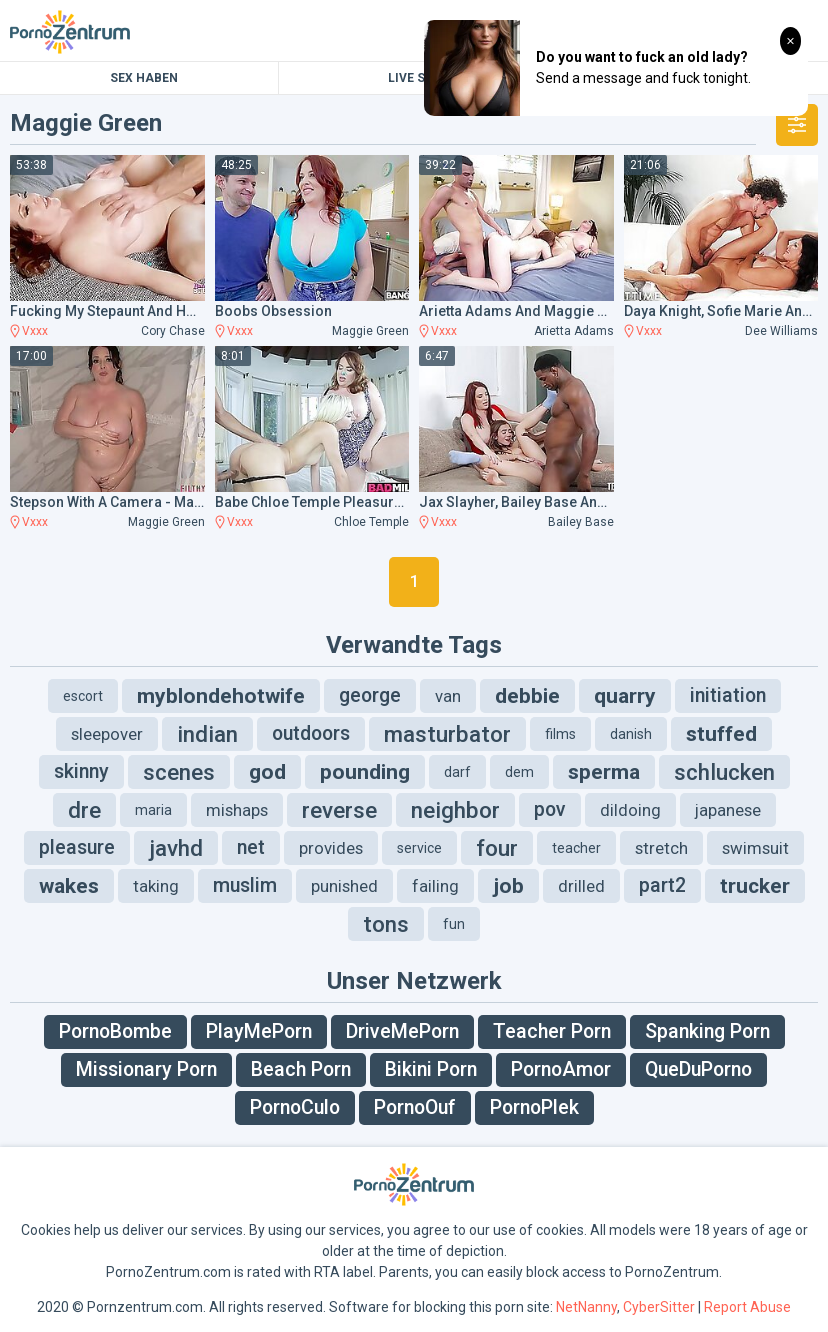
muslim (245, 885)
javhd (176, 848)
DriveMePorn (402, 1031)
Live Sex (414, 78)
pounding (365, 772)
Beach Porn (301, 1069)
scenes (179, 772)
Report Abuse (747, 1307)
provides (331, 848)
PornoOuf (415, 1107)
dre (84, 810)
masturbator (447, 734)
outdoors (311, 733)
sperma (604, 772)
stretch (661, 848)
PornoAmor (561, 1069)
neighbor (455, 810)
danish (631, 734)
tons (386, 924)
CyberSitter (659, 1307)
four (497, 848)
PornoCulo (295, 1107)
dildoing (630, 810)
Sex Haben (144, 78)
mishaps (237, 810)
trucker (755, 886)
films (560, 734)
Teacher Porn (552, 1031)
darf (457, 772)
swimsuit (755, 848)
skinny (81, 771)
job (508, 886)
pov (550, 809)
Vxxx (35, 331)
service (419, 848)
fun (454, 924)
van (448, 696)
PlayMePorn (259, 1031)
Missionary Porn (146, 1069)
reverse (339, 810)
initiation (728, 695)
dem (519, 772)
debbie (527, 696)
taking (156, 886)
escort (83, 696)
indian (207, 734)
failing (435, 886)
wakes (69, 886)
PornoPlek (534, 1107)
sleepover (107, 734)
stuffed (721, 734)
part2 (662, 885)
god (267, 772)
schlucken (724, 772)
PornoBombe (115, 1031)
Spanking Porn (707, 1031)
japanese (728, 810)
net (251, 847)
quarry (625, 696)
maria (153, 810)
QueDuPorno (698, 1069)
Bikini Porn (431, 1069)
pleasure (77, 847)
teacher (576, 848)
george (370, 695)
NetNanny (586, 1307)
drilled (581, 886)
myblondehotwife (221, 696)
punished (344, 886)
